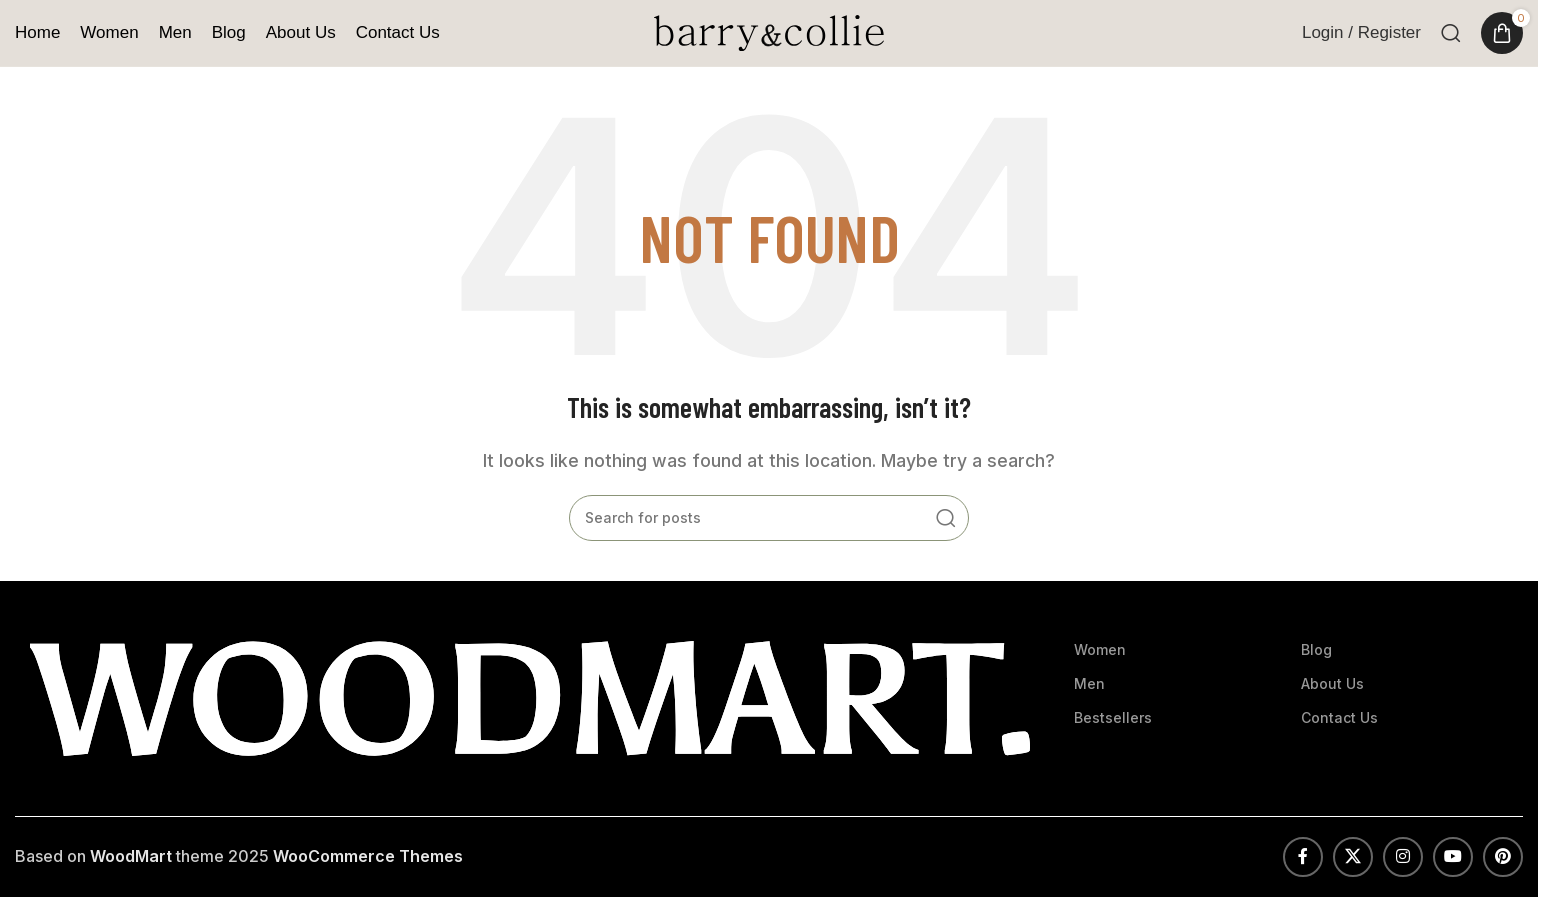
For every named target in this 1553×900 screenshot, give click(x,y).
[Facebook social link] (1303, 857)
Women (1100, 649)
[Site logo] (769, 31)
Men (1089, 683)
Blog (1316, 649)
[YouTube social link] (1453, 857)
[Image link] (530, 697)
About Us (1332, 683)
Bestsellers (1113, 718)
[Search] (1451, 33)
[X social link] (1353, 857)
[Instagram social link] (1403, 857)
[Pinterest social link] (1503, 857)
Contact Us (1339, 718)
